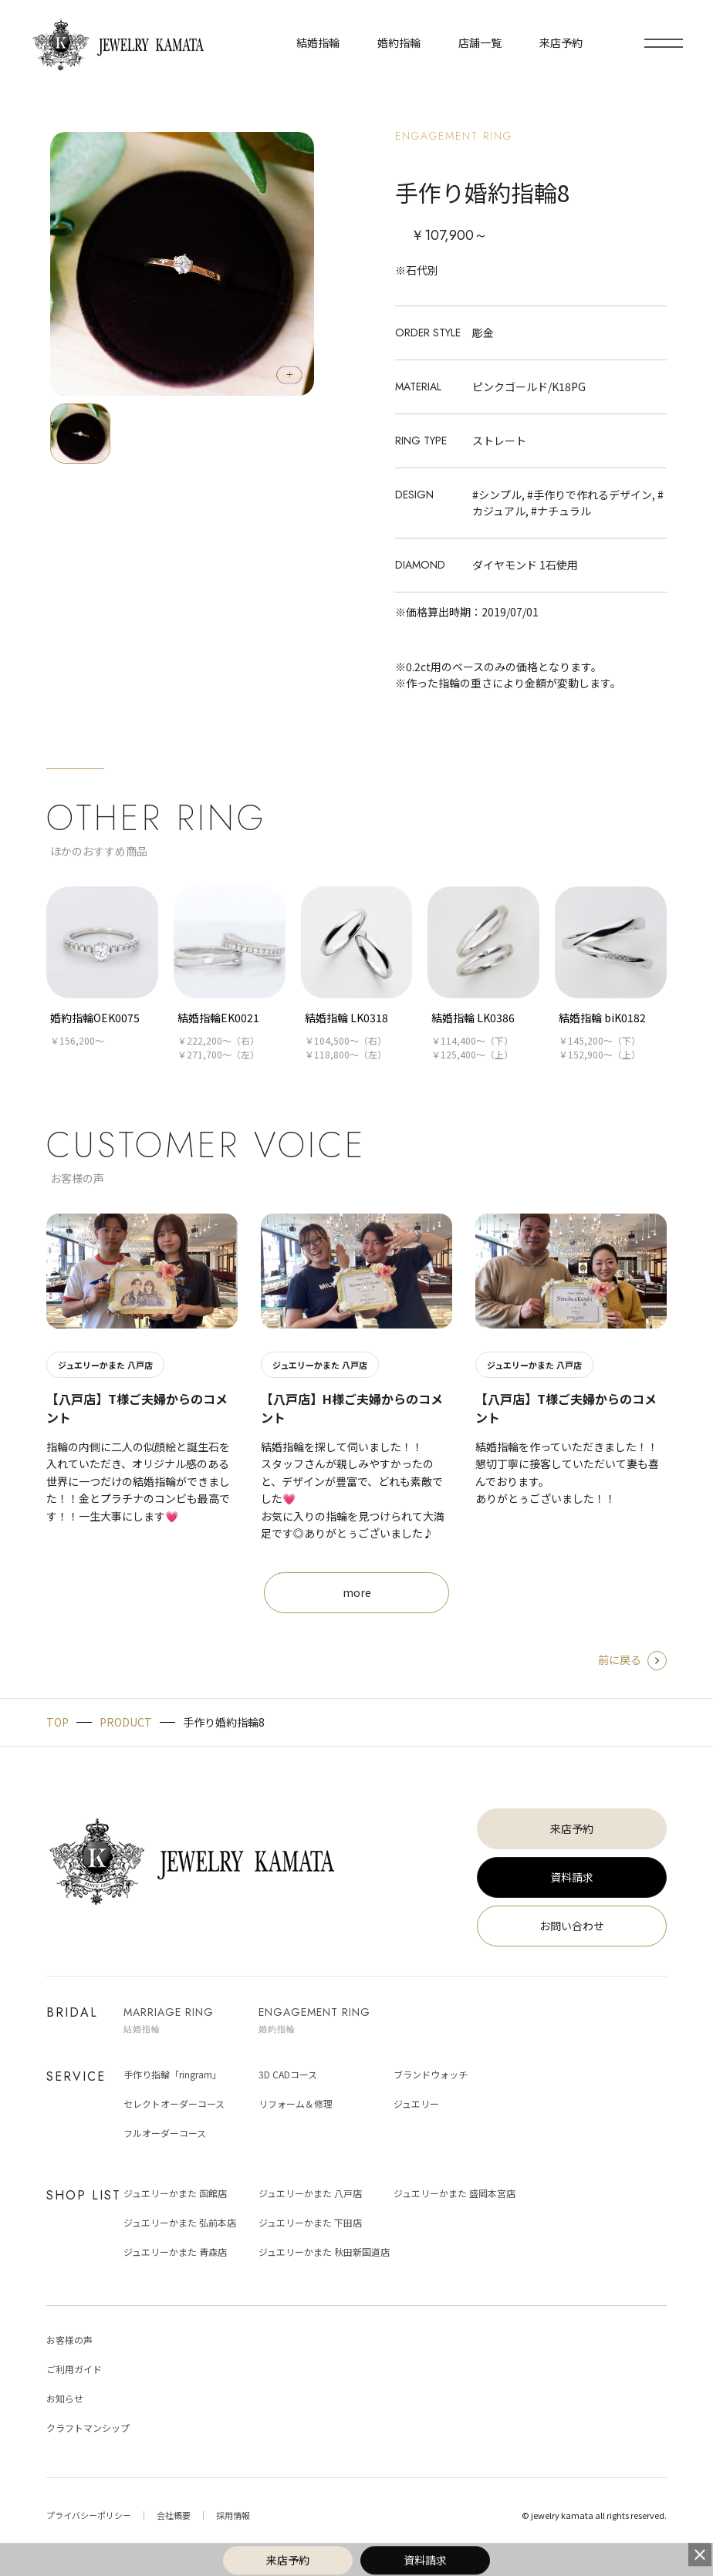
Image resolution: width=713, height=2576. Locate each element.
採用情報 (233, 2515)
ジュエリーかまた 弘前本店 (179, 2222)
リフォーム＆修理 (296, 2103)
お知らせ (64, 2398)
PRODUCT (126, 1722)
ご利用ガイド (74, 2368)
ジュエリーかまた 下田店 (310, 2222)
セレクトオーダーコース (174, 2103)
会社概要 (174, 2515)
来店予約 (571, 1828)
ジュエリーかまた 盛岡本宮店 (454, 2193)
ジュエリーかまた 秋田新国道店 (324, 2251)
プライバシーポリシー (88, 2515)
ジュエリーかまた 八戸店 (310, 2193)
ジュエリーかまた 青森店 (175, 2251)
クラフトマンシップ (88, 2427)
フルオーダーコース (164, 2132)
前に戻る (632, 1659)
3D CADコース (288, 2074)
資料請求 (571, 1877)
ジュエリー (416, 2103)
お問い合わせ (571, 1925)
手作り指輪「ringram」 (172, 2074)
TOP (57, 1722)
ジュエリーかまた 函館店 (175, 2193)
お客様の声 (69, 2339)
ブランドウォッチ (431, 2074)
